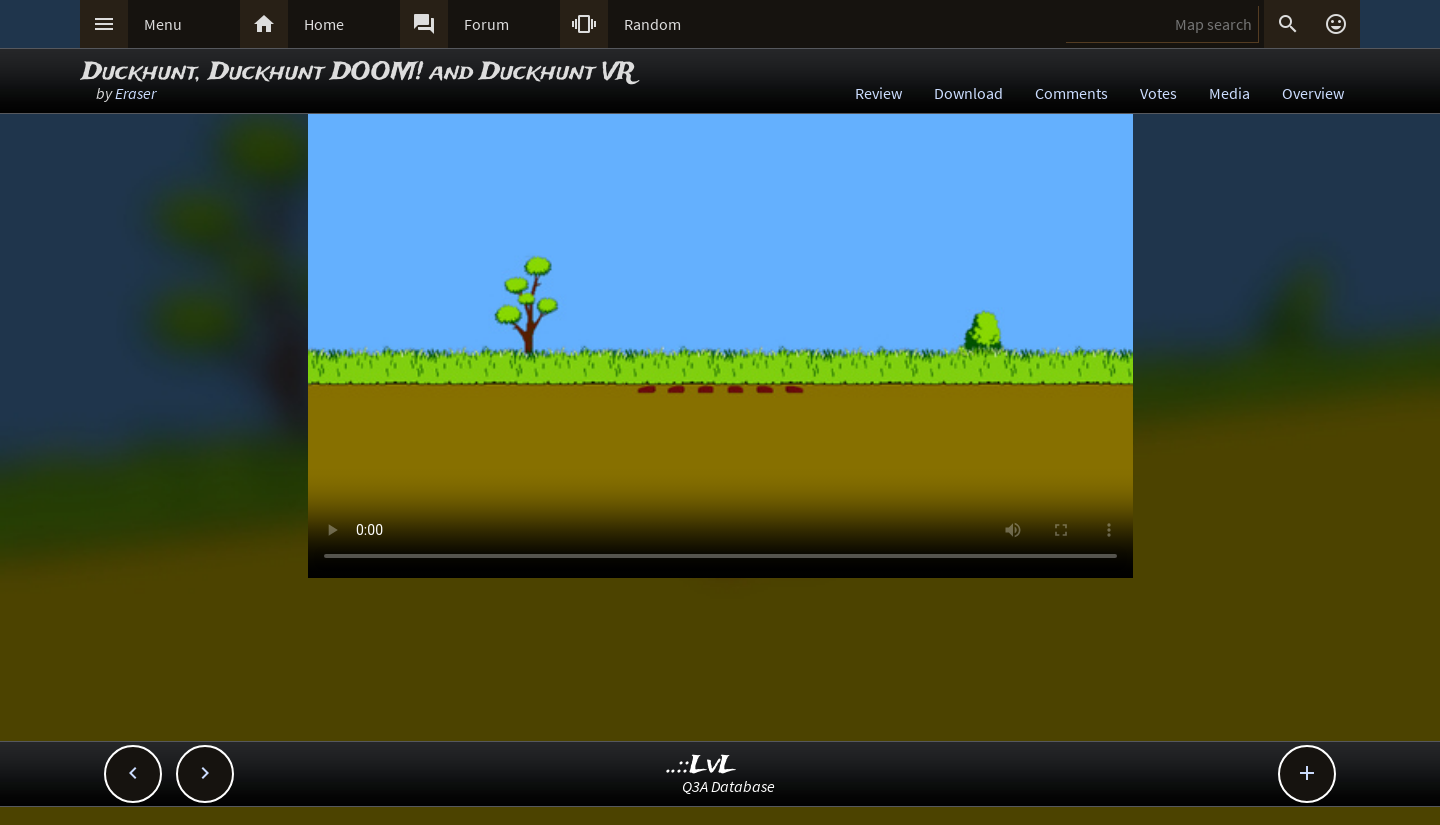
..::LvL (701, 765)
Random (652, 24)
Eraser (135, 93)
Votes (1158, 93)
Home (324, 24)
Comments (1071, 93)
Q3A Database (728, 786)
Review (878, 93)
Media (1229, 93)
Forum (486, 24)
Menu (163, 24)
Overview (1313, 93)
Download (968, 93)
